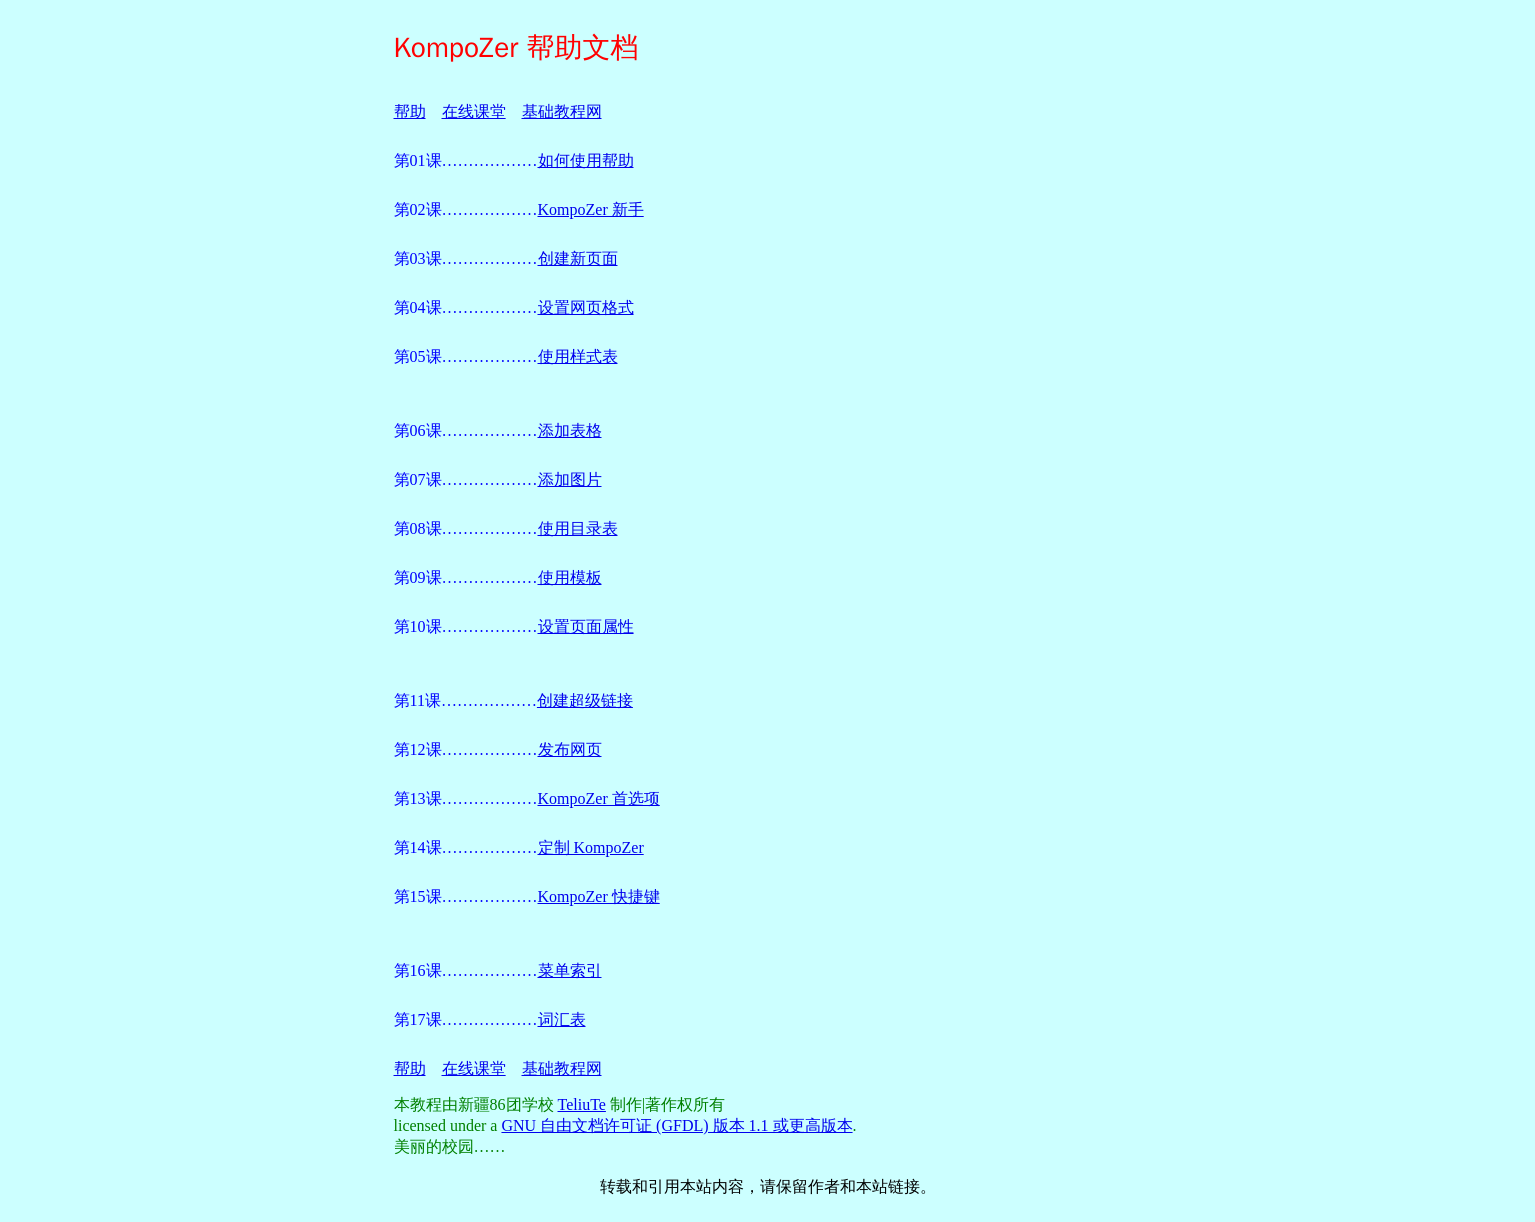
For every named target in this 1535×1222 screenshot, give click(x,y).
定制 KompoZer (591, 847)
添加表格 (570, 430)
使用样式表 (578, 356)
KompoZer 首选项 (599, 798)
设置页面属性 (586, 626)
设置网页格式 (586, 307)
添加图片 (570, 479)
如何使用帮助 (586, 160)
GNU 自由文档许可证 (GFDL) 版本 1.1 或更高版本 (676, 1125)
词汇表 (562, 1019)
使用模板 (570, 577)
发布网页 (570, 749)
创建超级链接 (585, 700)
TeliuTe (582, 1104)
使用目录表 (578, 528)
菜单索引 (570, 970)
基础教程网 (562, 111)
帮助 (410, 111)
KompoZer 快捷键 (599, 896)
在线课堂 (474, 111)
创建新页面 (578, 258)
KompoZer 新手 (591, 209)
